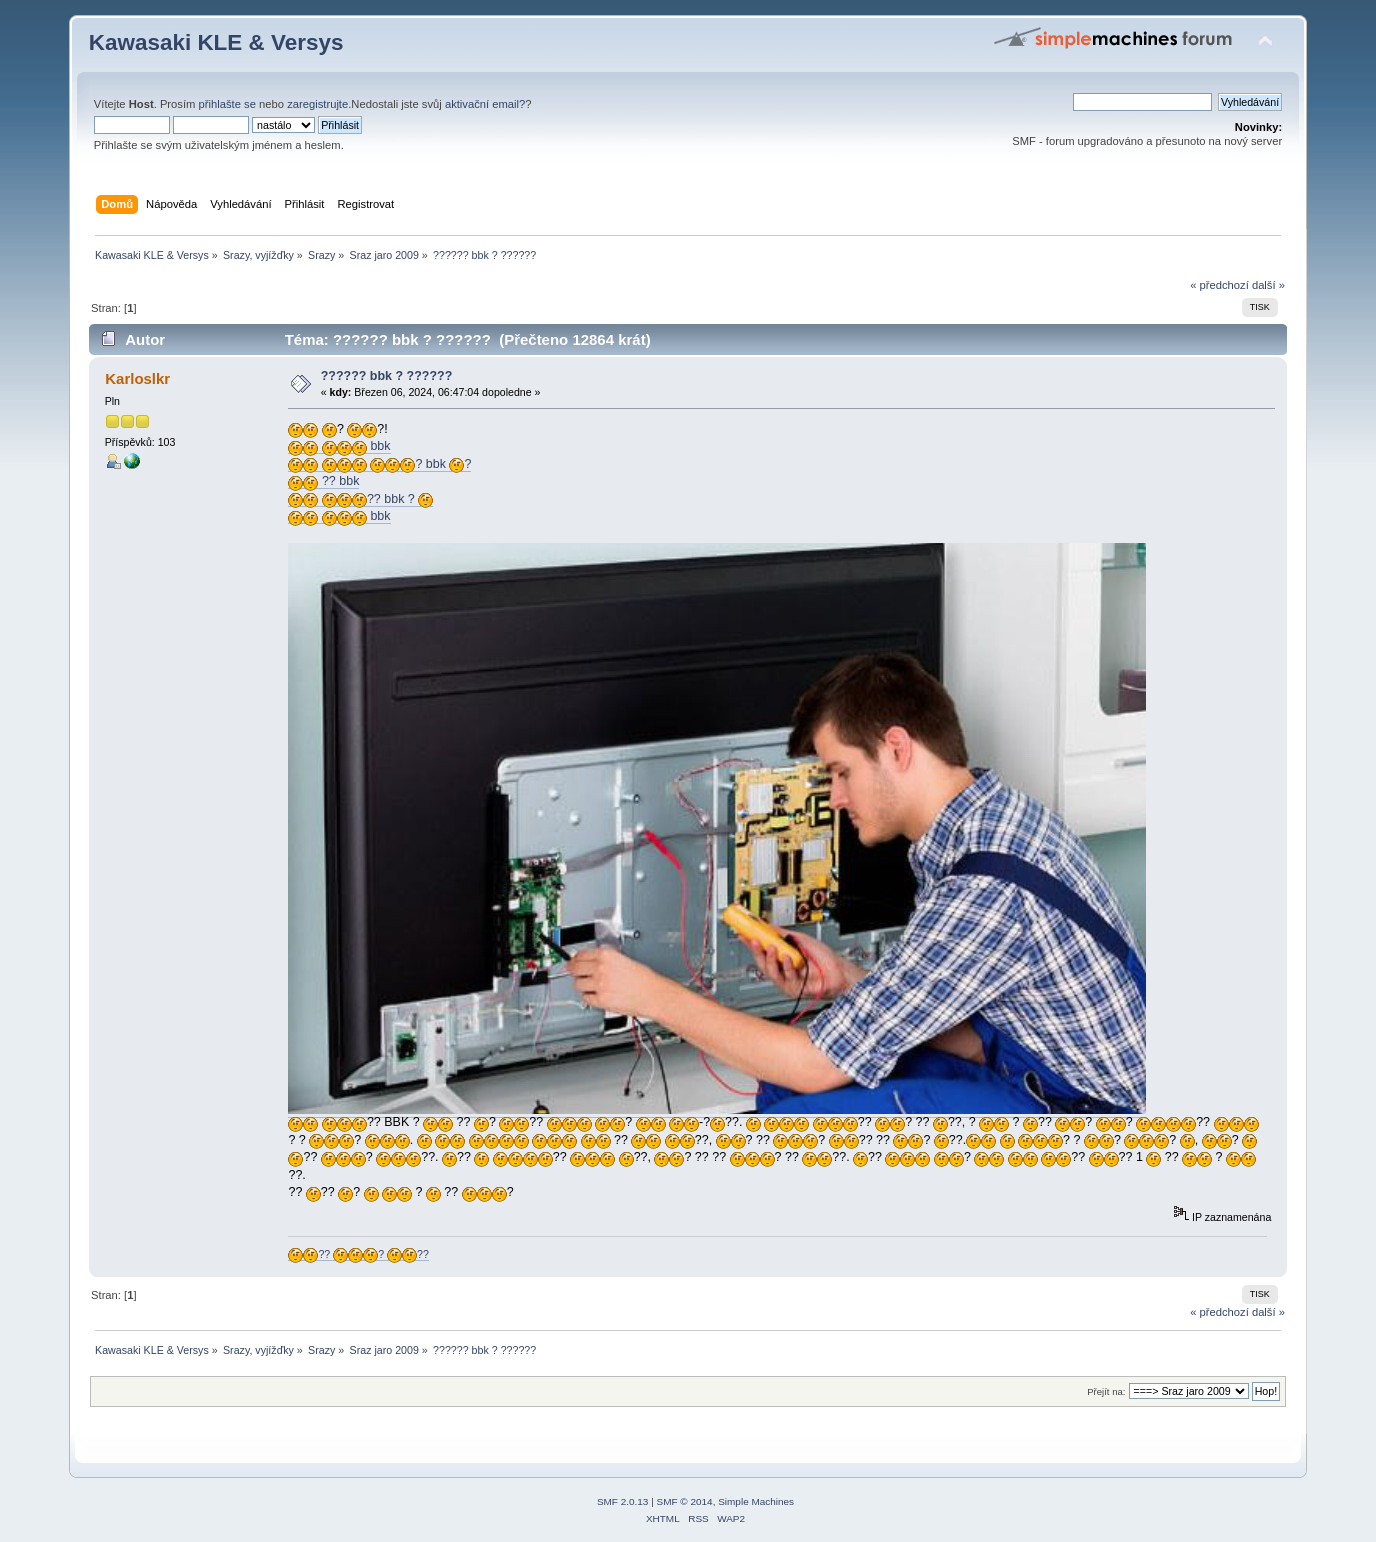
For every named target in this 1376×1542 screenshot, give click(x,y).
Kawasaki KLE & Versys (216, 42)
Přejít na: (1106, 1391)
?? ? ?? (358, 1254)
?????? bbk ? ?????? (387, 376)
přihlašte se (227, 104)
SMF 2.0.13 (623, 1501)
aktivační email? (485, 104)
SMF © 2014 (685, 1501)
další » (1268, 285)
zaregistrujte (317, 104)
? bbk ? (379, 464)
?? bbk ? (360, 499)
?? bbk (323, 481)
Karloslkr (137, 378)
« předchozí (1219, 285)
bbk (339, 446)
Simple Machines (756, 1501)
